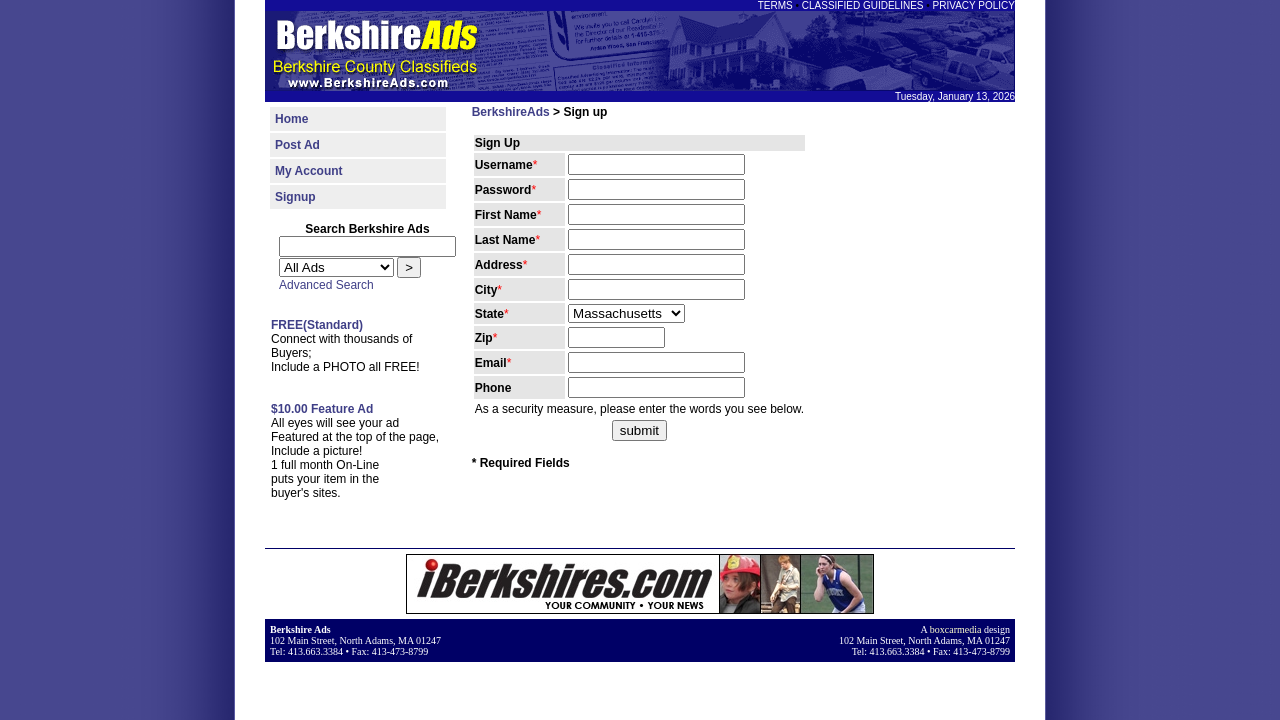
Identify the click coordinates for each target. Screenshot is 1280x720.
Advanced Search (326, 285)
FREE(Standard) (317, 325)
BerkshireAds (511, 112)
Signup (295, 197)
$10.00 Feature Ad (322, 409)
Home (291, 119)
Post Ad (297, 145)
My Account (309, 171)
